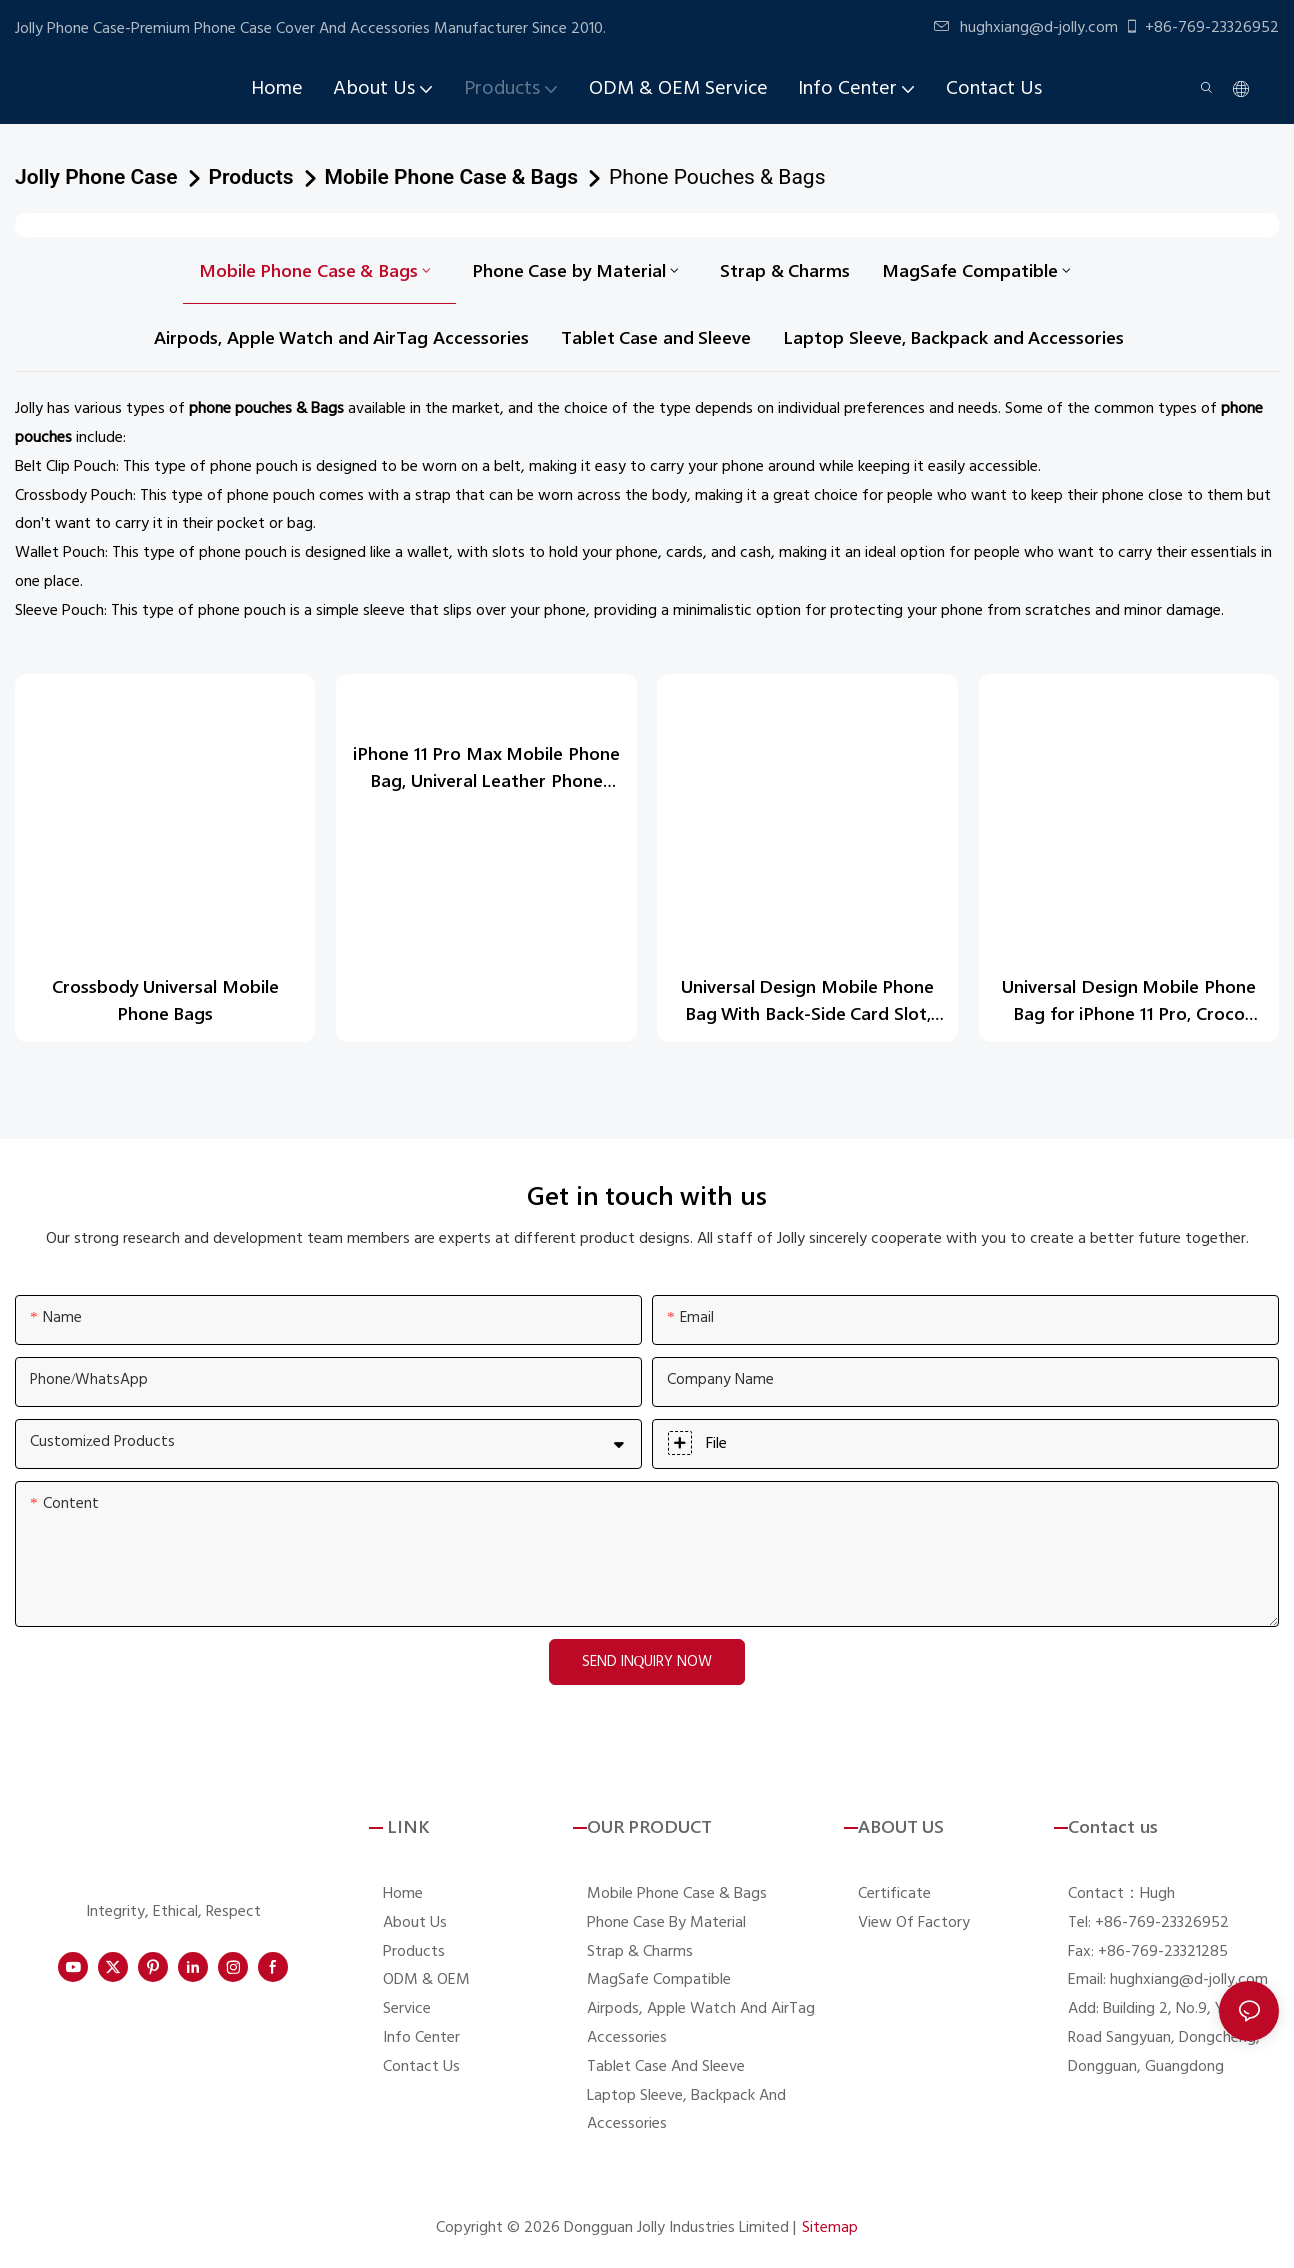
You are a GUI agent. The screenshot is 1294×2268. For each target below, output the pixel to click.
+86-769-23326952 (1201, 28)
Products (251, 177)
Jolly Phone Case (96, 177)
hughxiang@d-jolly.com (1026, 28)
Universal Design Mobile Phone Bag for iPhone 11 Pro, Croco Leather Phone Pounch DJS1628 (1129, 1000)
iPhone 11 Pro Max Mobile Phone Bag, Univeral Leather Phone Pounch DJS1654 (486, 765)
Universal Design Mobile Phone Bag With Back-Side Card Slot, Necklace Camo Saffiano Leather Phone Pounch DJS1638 (808, 1000)
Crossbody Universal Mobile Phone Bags (165, 999)
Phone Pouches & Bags (717, 177)
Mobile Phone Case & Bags (451, 177)
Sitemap (830, 2228)
